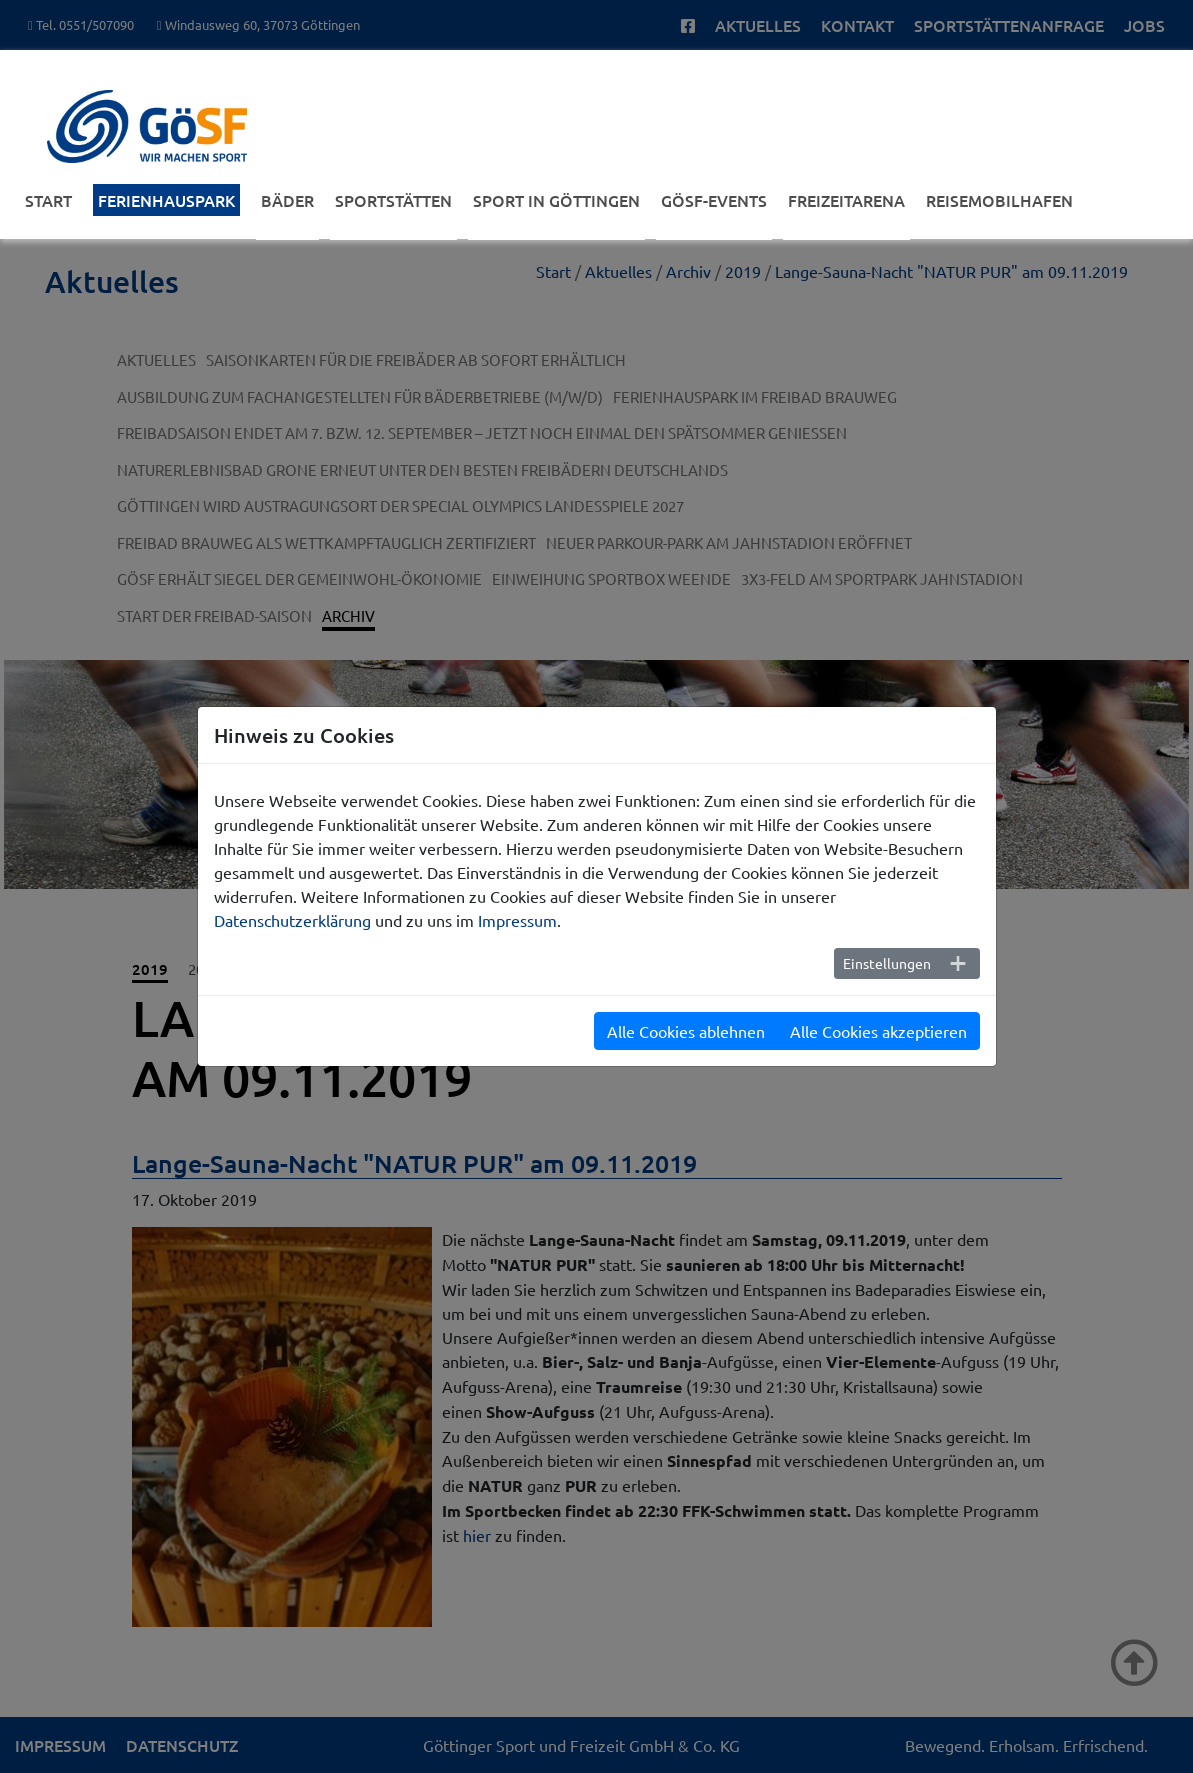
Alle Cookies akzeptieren (878, 1031)
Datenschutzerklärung (292, 920)
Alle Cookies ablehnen (686, 1031)
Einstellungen (887, 963)
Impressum (517, 920)
